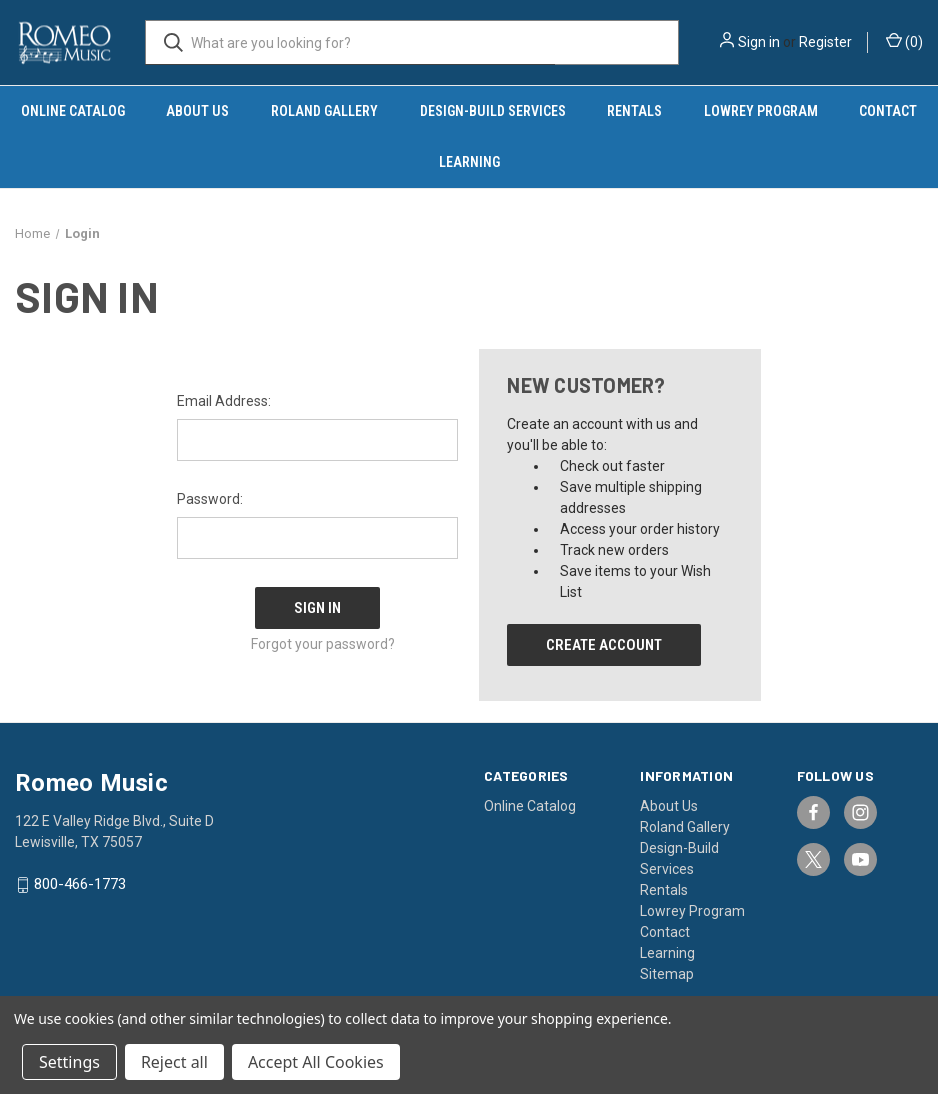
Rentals (634, 111)
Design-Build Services (493, 111)
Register (825, 42)
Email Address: (224, 401)
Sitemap (667, 974)
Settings (69, 1062)
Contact (665, 932)
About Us (197, 111)
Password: (210, 499)
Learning (469, 162)
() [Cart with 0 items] (904, 41)
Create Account (604, 645)
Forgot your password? (323, 639)
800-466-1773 (80, 885)
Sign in (759, 42)
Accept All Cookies (316, 1062)
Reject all (174, 1062)
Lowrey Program (761, 111)
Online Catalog (73, 111)
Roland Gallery (324, 111)
